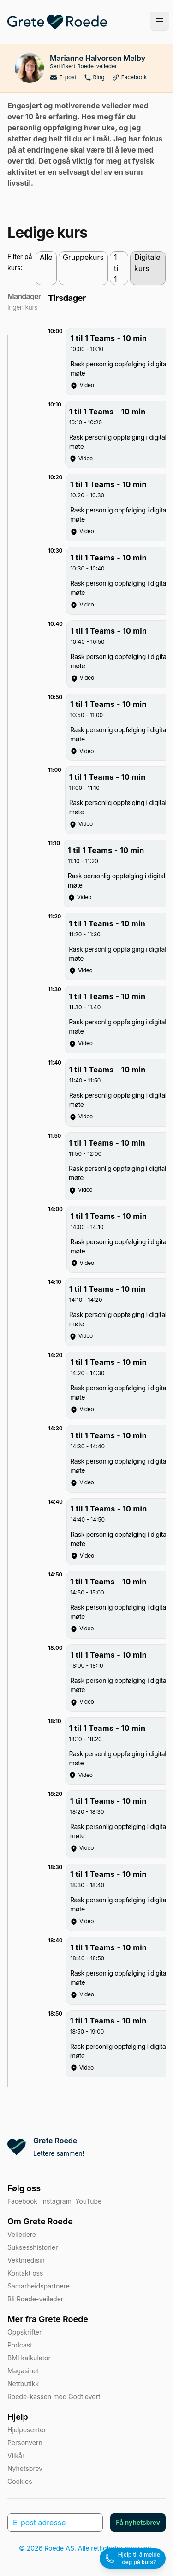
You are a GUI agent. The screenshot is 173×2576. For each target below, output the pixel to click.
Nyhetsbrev (24, 2468)
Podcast (19, 2345)
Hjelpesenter (26, 2430)
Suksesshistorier (32, 2247)
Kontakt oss (25, 2273)
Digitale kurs (147, 263)
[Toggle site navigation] (159, 21)
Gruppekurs (83, 257)
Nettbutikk (23, 2384)
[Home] (57, 22)
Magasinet (23, 2371)
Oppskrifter (24, 2332)
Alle (46, 257)
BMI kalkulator (29, 2358)
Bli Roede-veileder (35, 2299)
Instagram (56, 2201)
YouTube (88, 2201)
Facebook (129, 77)
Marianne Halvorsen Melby (97, 58)
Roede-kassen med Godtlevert (53, 2396)
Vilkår (15, 2455)
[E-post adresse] (55, 2522)
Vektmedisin (26, 2260)
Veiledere (21, 2234)
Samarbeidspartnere (38, 2286)
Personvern (24, 2443)
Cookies (19, 2481)
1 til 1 (117, 268)
